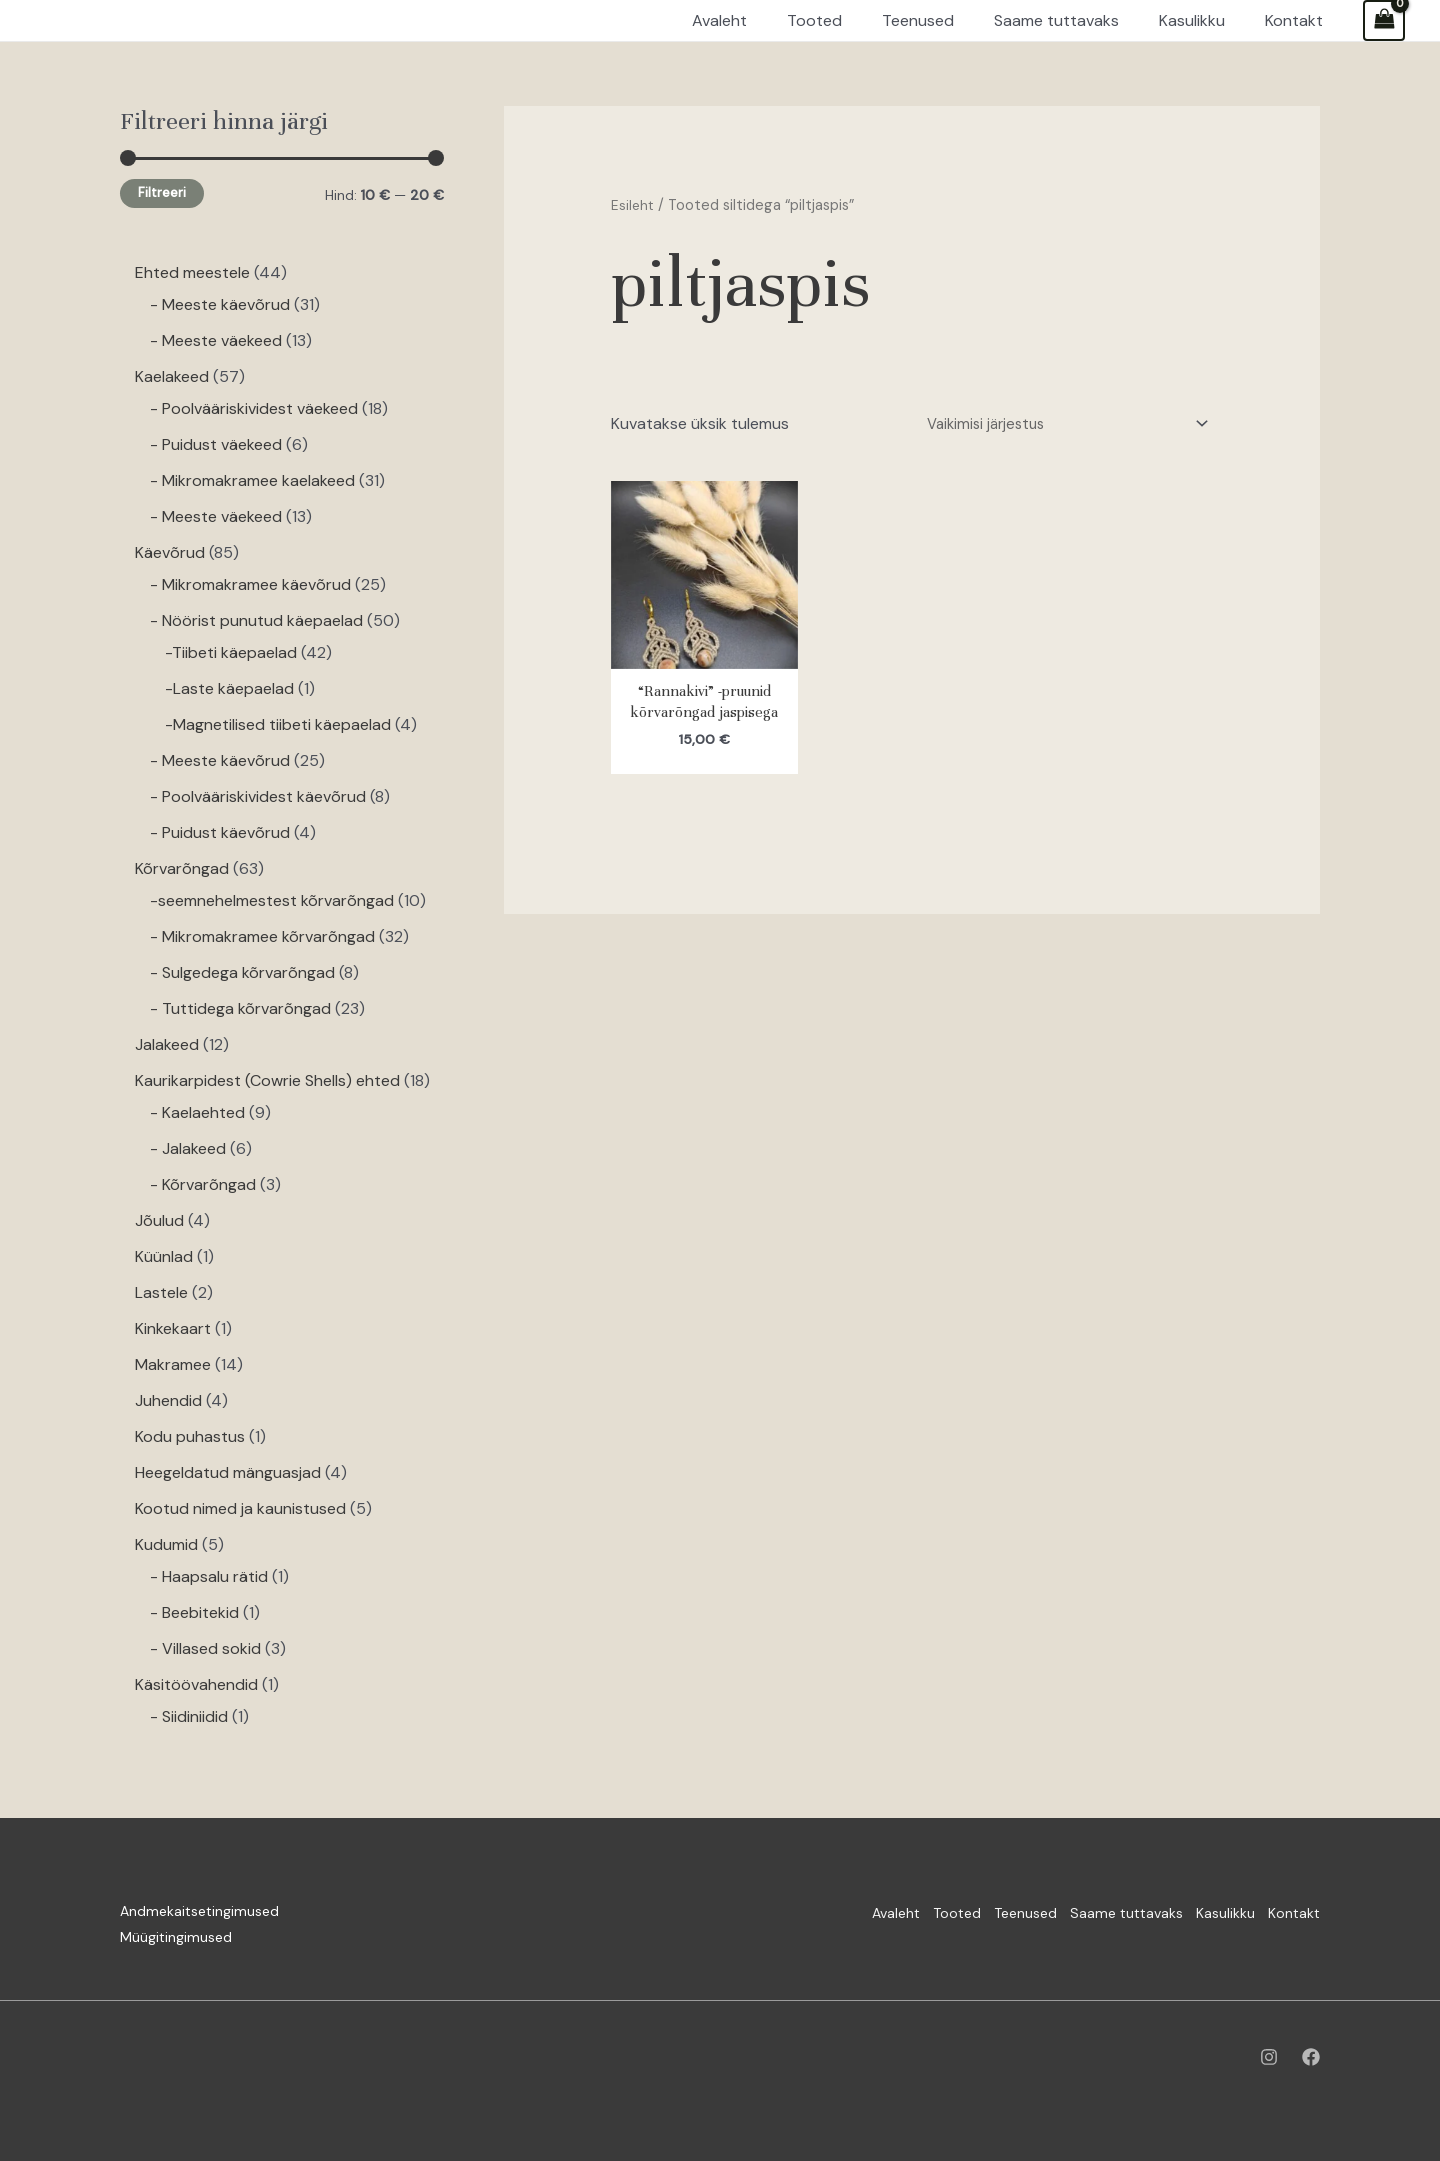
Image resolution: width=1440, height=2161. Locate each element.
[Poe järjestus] (1054, 425)
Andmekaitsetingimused (199, 1911)
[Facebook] (1311, 2057)
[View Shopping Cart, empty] (1384, 20)
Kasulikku (1207, 1911)
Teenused (971, 1911)
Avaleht (806, 1911)
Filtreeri (162, 193)
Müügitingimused (176, 1937)
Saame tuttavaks (1090, 1911)
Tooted (885, 1911)
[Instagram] (1269, 2057)
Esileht (633, 205)
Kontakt (1294, 1911)
